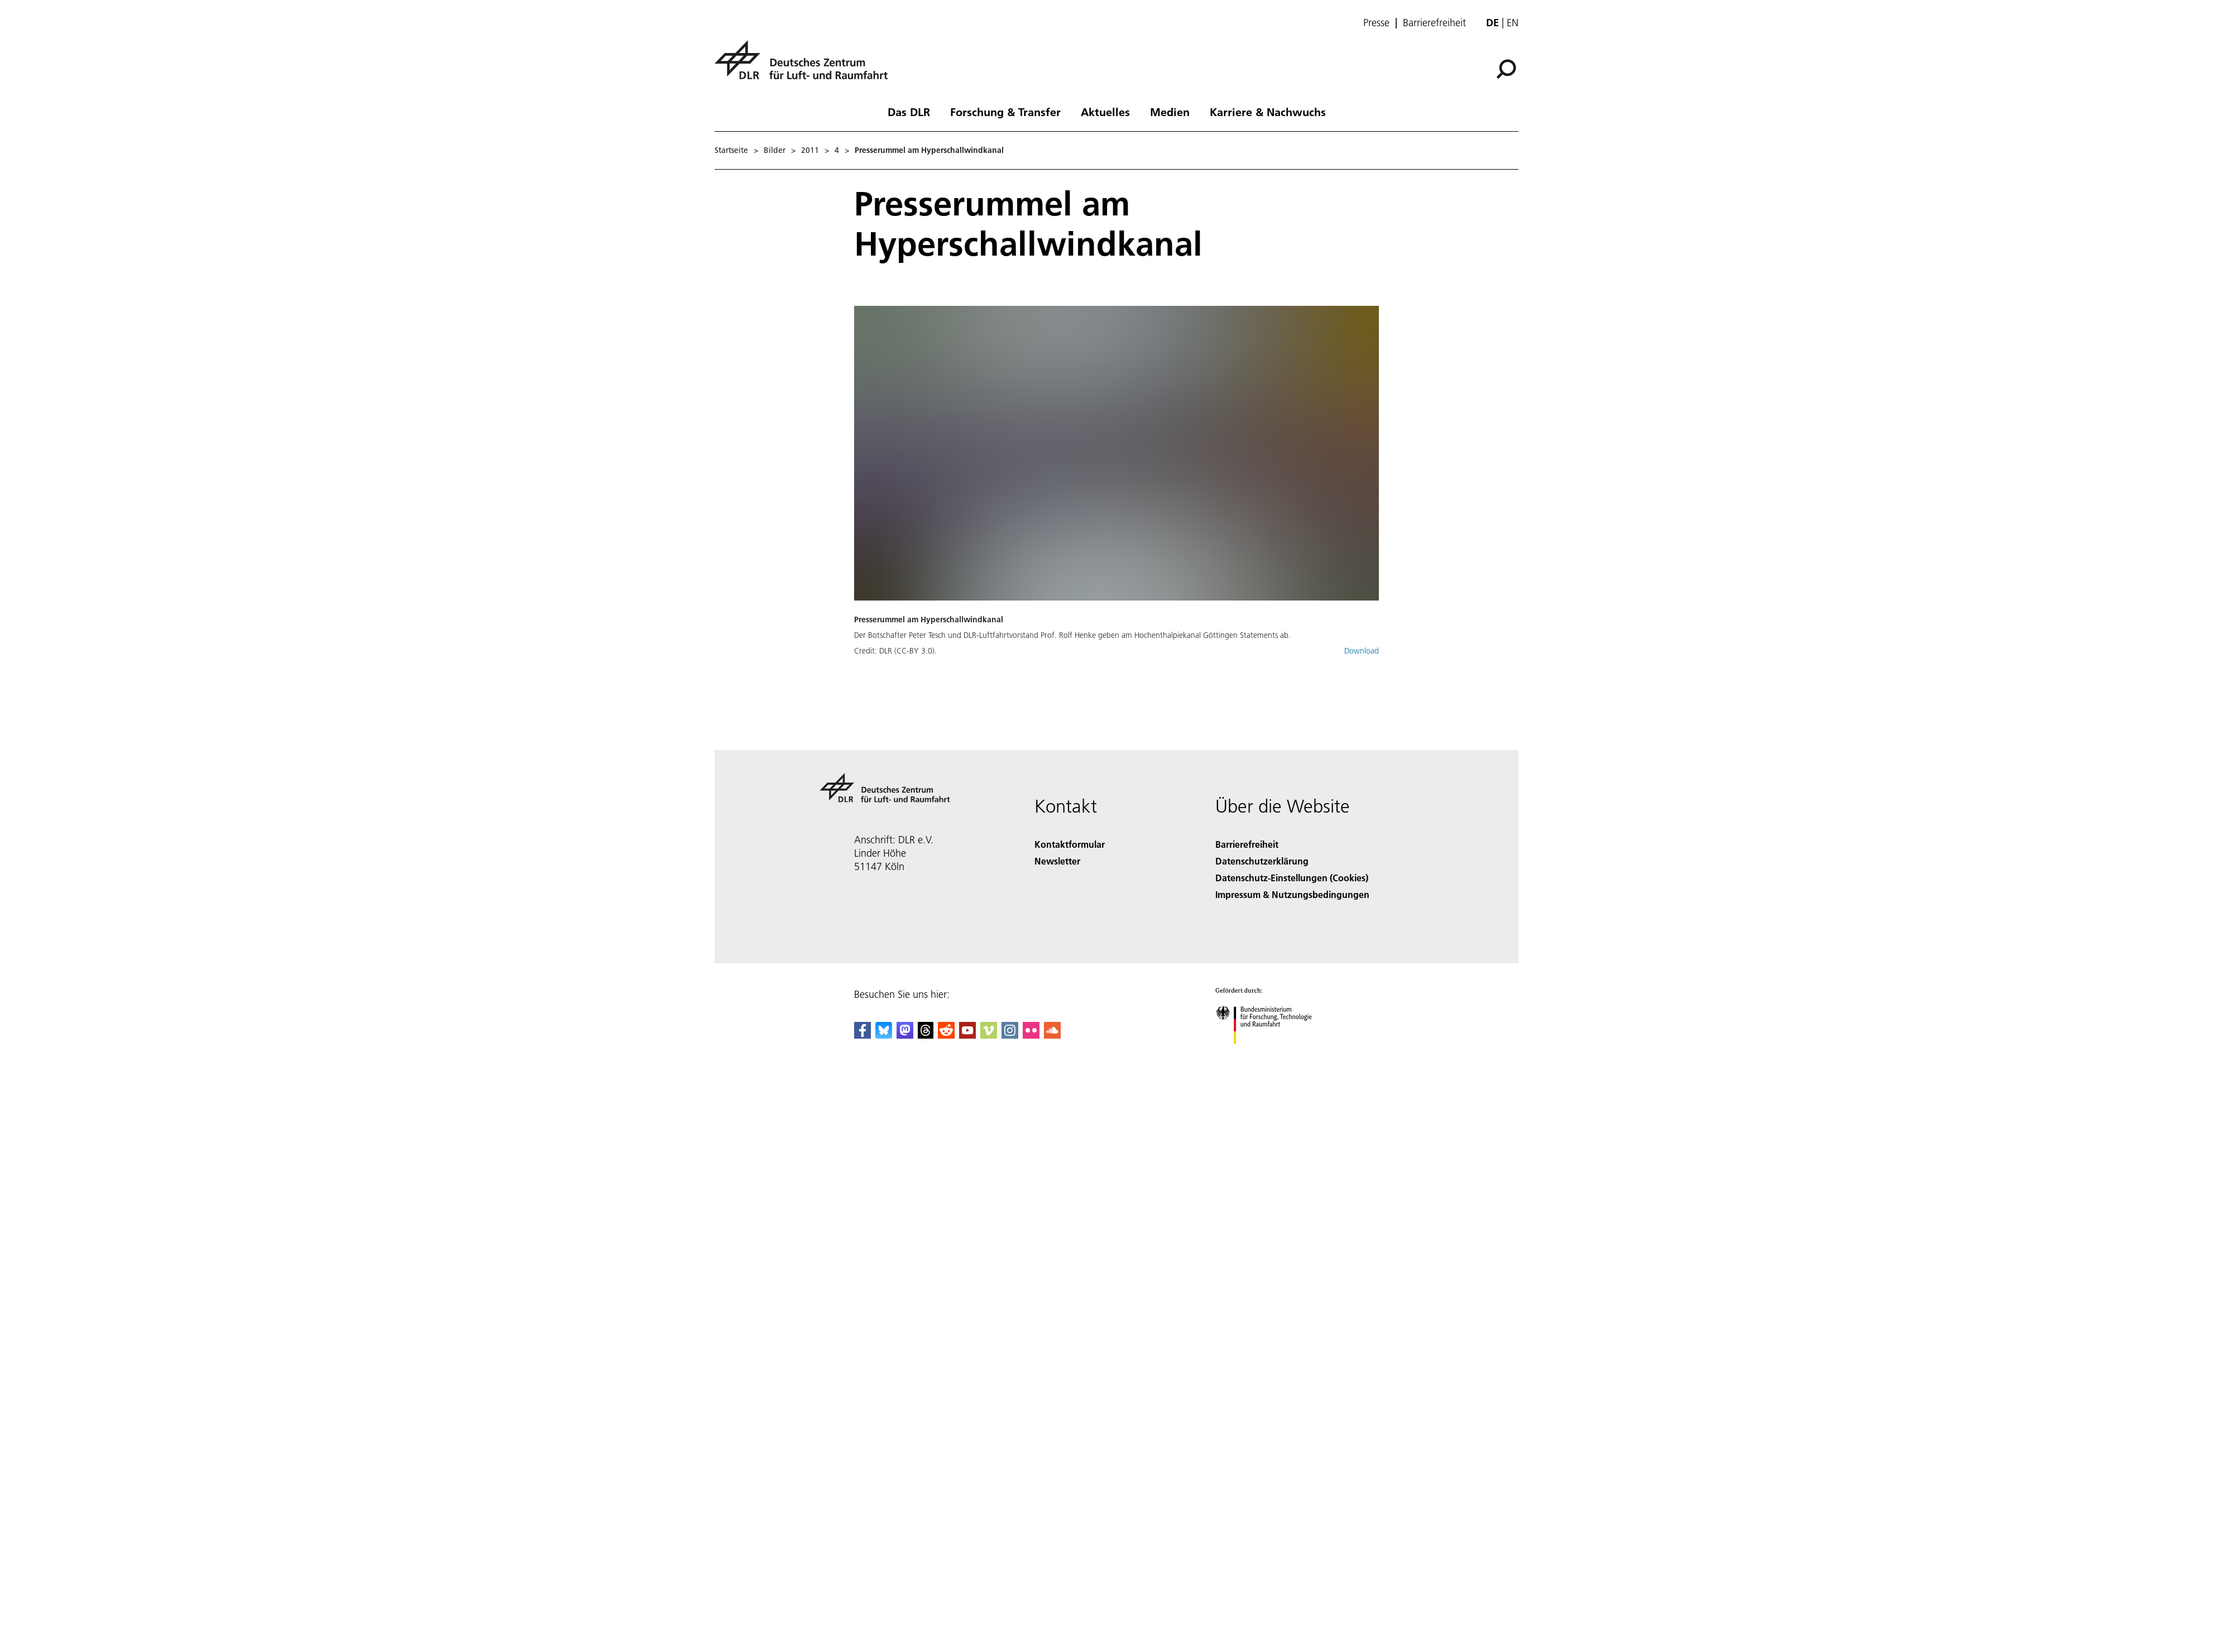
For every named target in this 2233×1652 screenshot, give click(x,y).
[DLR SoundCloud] (1052, 1035)
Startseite (731, 150)
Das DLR (909, 111)
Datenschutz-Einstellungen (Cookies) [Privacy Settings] (1291, 877)
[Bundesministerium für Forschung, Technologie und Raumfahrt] (1270, 1053)
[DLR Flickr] (1031, 1035)
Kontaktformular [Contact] (1069, 844)
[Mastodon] (905, 1035)
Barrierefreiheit (1434, 23)
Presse (1376, 23)
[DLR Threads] (925, 1035)
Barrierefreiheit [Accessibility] (1246, 844)
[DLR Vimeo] (988, 1035)
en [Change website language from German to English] (1512, 22)
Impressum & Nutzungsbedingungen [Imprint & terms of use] (1292, 894)
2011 (810, 150)
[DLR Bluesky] (883, 1035)
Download (1361, 651)
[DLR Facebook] (862, 1035)
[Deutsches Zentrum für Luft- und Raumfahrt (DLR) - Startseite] (806, 66)
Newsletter (1057, 861)
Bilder (774, 150)
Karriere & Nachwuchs (1268, 111)
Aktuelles (1105, 111)
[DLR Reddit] (946, 1035)
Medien (1170, 111)
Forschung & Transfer (1005, 111)
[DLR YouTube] (967, 1035)
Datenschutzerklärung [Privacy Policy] (1262, 861)
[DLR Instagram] (1010, 1035)
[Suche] (1506, 69)
